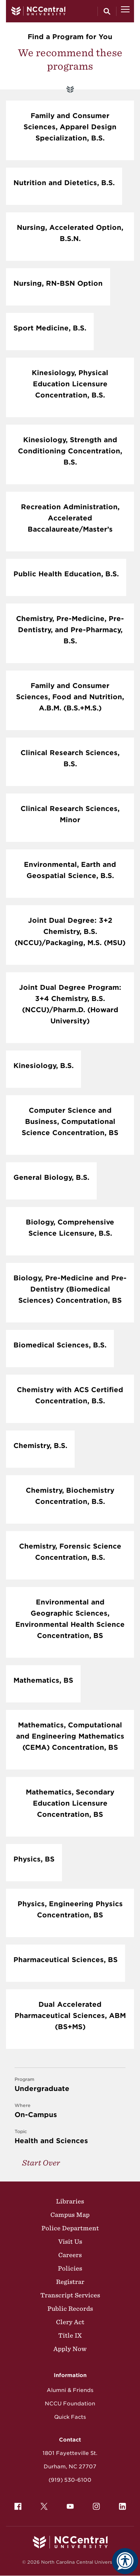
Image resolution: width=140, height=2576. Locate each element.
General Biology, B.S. (51, 1177)
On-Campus (70, 2110)
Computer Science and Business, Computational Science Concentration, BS (70, 1121)
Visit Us (70, 2241)
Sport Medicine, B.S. (49, 328)
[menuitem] (17, 2506)
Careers (70, 2255)
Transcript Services (70, 2295)
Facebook (16, 2504)
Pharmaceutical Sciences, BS (65, 1960)
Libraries (70, 2201)
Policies (70, 2268)
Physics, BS (34, 1859)
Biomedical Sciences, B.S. (59, 1345)
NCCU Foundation (70, 2404)
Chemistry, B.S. (40, 1445)
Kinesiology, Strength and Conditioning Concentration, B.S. (70, 451)
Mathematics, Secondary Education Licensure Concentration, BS (70, 1803)
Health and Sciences (70, 2136)
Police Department (70, 2228)
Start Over (41, 2162)
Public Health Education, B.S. (66, 574)
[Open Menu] (125, 11)
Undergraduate (70, 2083)
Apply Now (70, 2348)
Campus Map (70, 2214)
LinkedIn (120, 2504)
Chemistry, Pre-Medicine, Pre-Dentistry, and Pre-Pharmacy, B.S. (70, 630)
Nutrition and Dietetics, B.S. (64, 183)
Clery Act (70, 2322)
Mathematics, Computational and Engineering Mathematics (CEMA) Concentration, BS (70, 1736)
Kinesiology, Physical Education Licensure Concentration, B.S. (70, 384)
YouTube (68, 2504)
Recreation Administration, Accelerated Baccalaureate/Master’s (70, 518)
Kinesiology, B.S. (43, 1066)
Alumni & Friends (70, 2390)
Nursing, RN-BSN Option (58, 283)
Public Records (70, 2308)
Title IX (70, 2335)
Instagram (94, 2504)
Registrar (70, 2281)
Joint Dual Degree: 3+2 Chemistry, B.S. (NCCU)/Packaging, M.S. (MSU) (70, 931)
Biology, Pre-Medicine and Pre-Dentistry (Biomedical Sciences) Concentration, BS (70, 1289)
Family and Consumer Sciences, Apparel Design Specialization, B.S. (70, 127)
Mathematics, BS (43, 1680)
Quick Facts (70, 2417)
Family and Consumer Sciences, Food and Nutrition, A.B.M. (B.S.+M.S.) (70, 697)
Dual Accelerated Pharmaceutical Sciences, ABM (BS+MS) (70, 2015)
